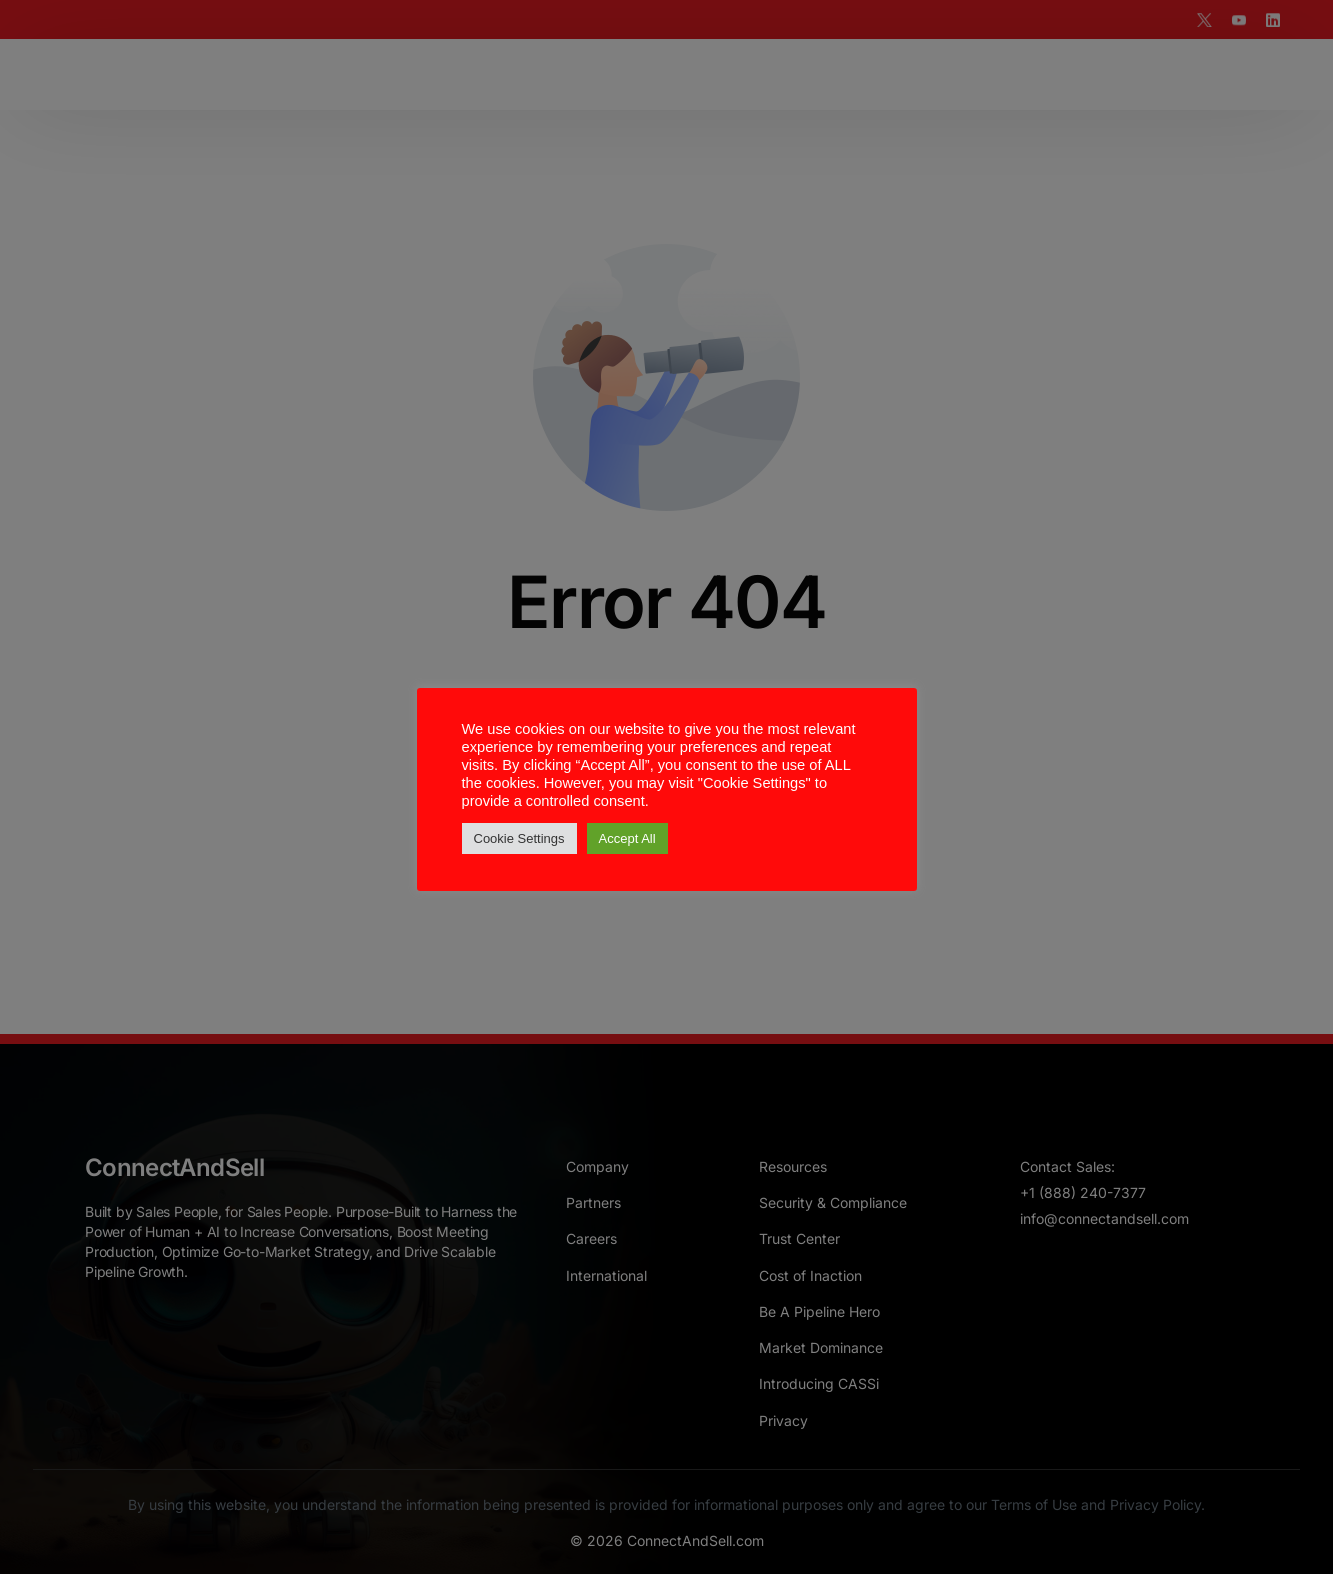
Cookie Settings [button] (519, 838)
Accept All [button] (627, 838)
